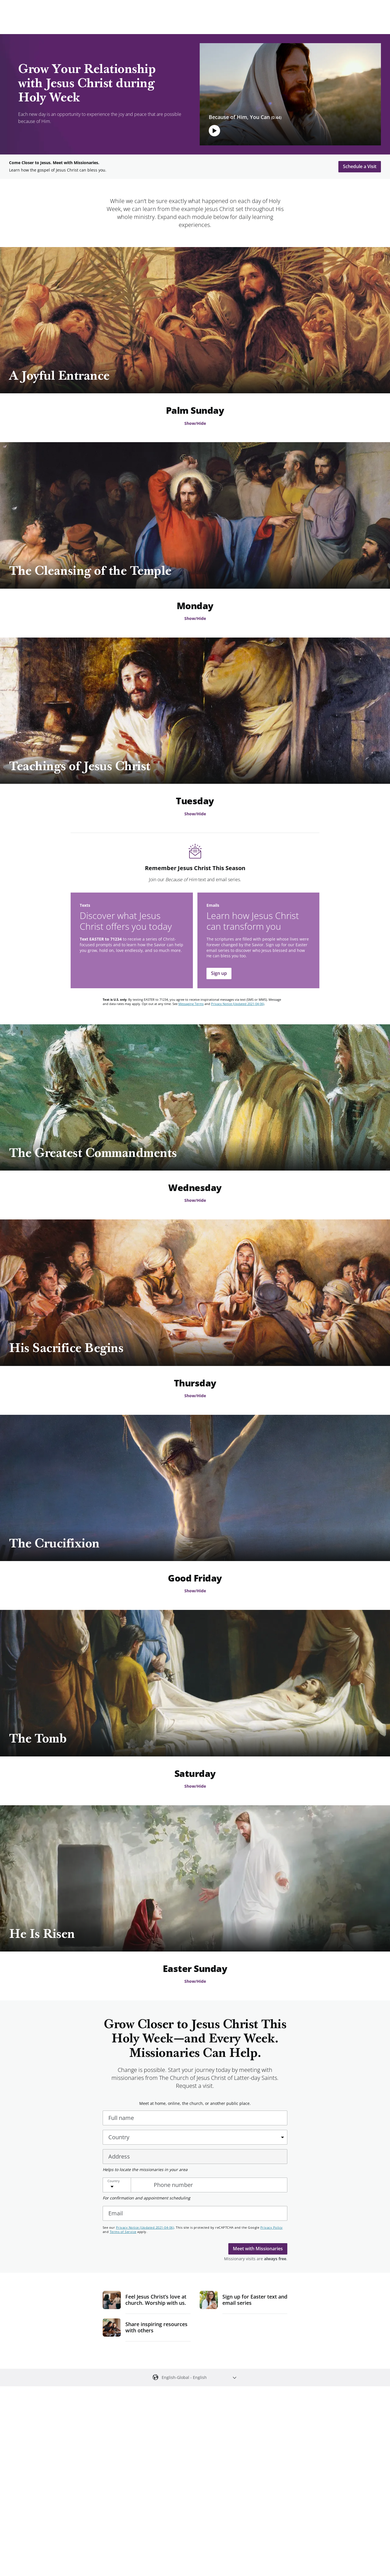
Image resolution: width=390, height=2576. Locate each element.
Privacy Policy (271, 2227)
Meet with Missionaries (258, 2248)
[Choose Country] (125, 2185)
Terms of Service (123, 2232)
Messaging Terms (191, 1004)
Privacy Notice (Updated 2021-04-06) (237, 1004)
